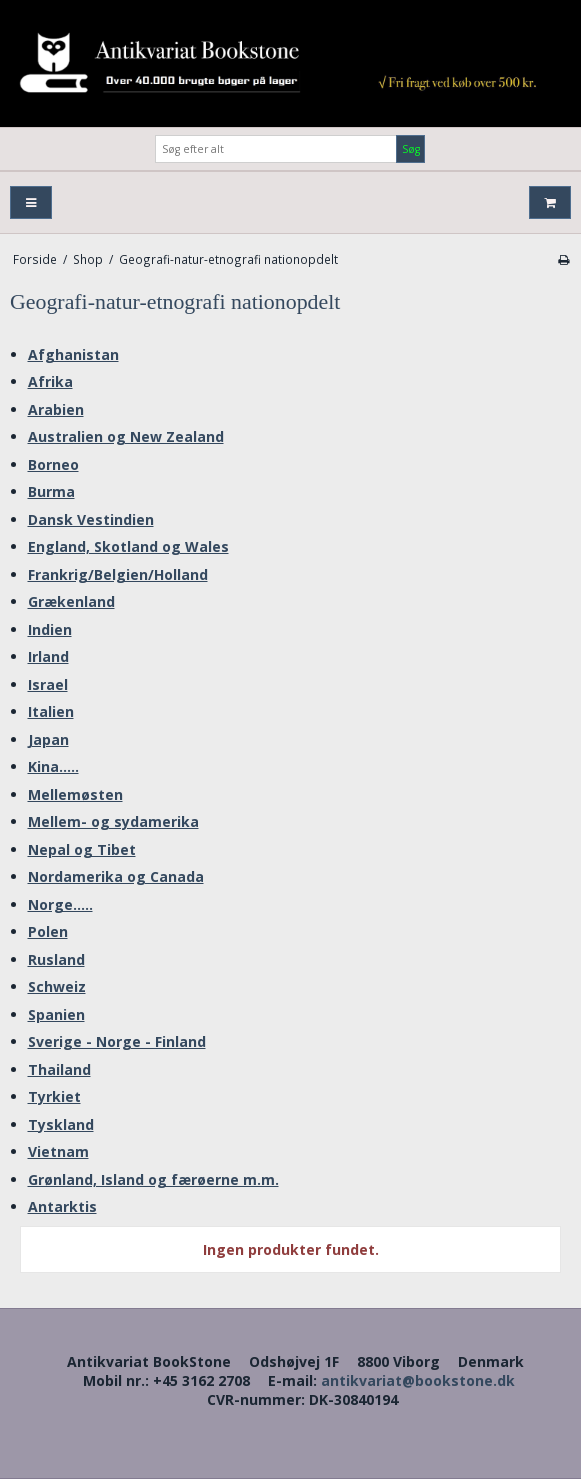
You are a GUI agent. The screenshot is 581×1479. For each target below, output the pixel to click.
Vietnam (58, 1151)
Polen (48, 931)
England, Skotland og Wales (128, 546)
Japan (48, 739)
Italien (51, 711)
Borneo (53, 464)
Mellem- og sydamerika (113, 821)
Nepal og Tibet (82, 849)
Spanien (56, 1014)
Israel (48, 684)
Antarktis (62, 1206)
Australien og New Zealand (126, 436)
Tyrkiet (54, 1096)
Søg (411, 149)
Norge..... (60, 904)
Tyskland (61, 1124)
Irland (48, 656)
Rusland (56, 959)
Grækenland (71, 601)
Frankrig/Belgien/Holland (118, 574)
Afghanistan (73, 354)
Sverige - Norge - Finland (117, 1041)
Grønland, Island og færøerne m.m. (153, 1179)
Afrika (50, 381)
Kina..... (53, 766)
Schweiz (57, 986)
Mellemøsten (75, 794)
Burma (51, 491)
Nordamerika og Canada (116, 876)
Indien (50, 629)
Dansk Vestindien (91, 519)
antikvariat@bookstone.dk (418, 1380)
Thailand (59, 1069)
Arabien (56, 409)
